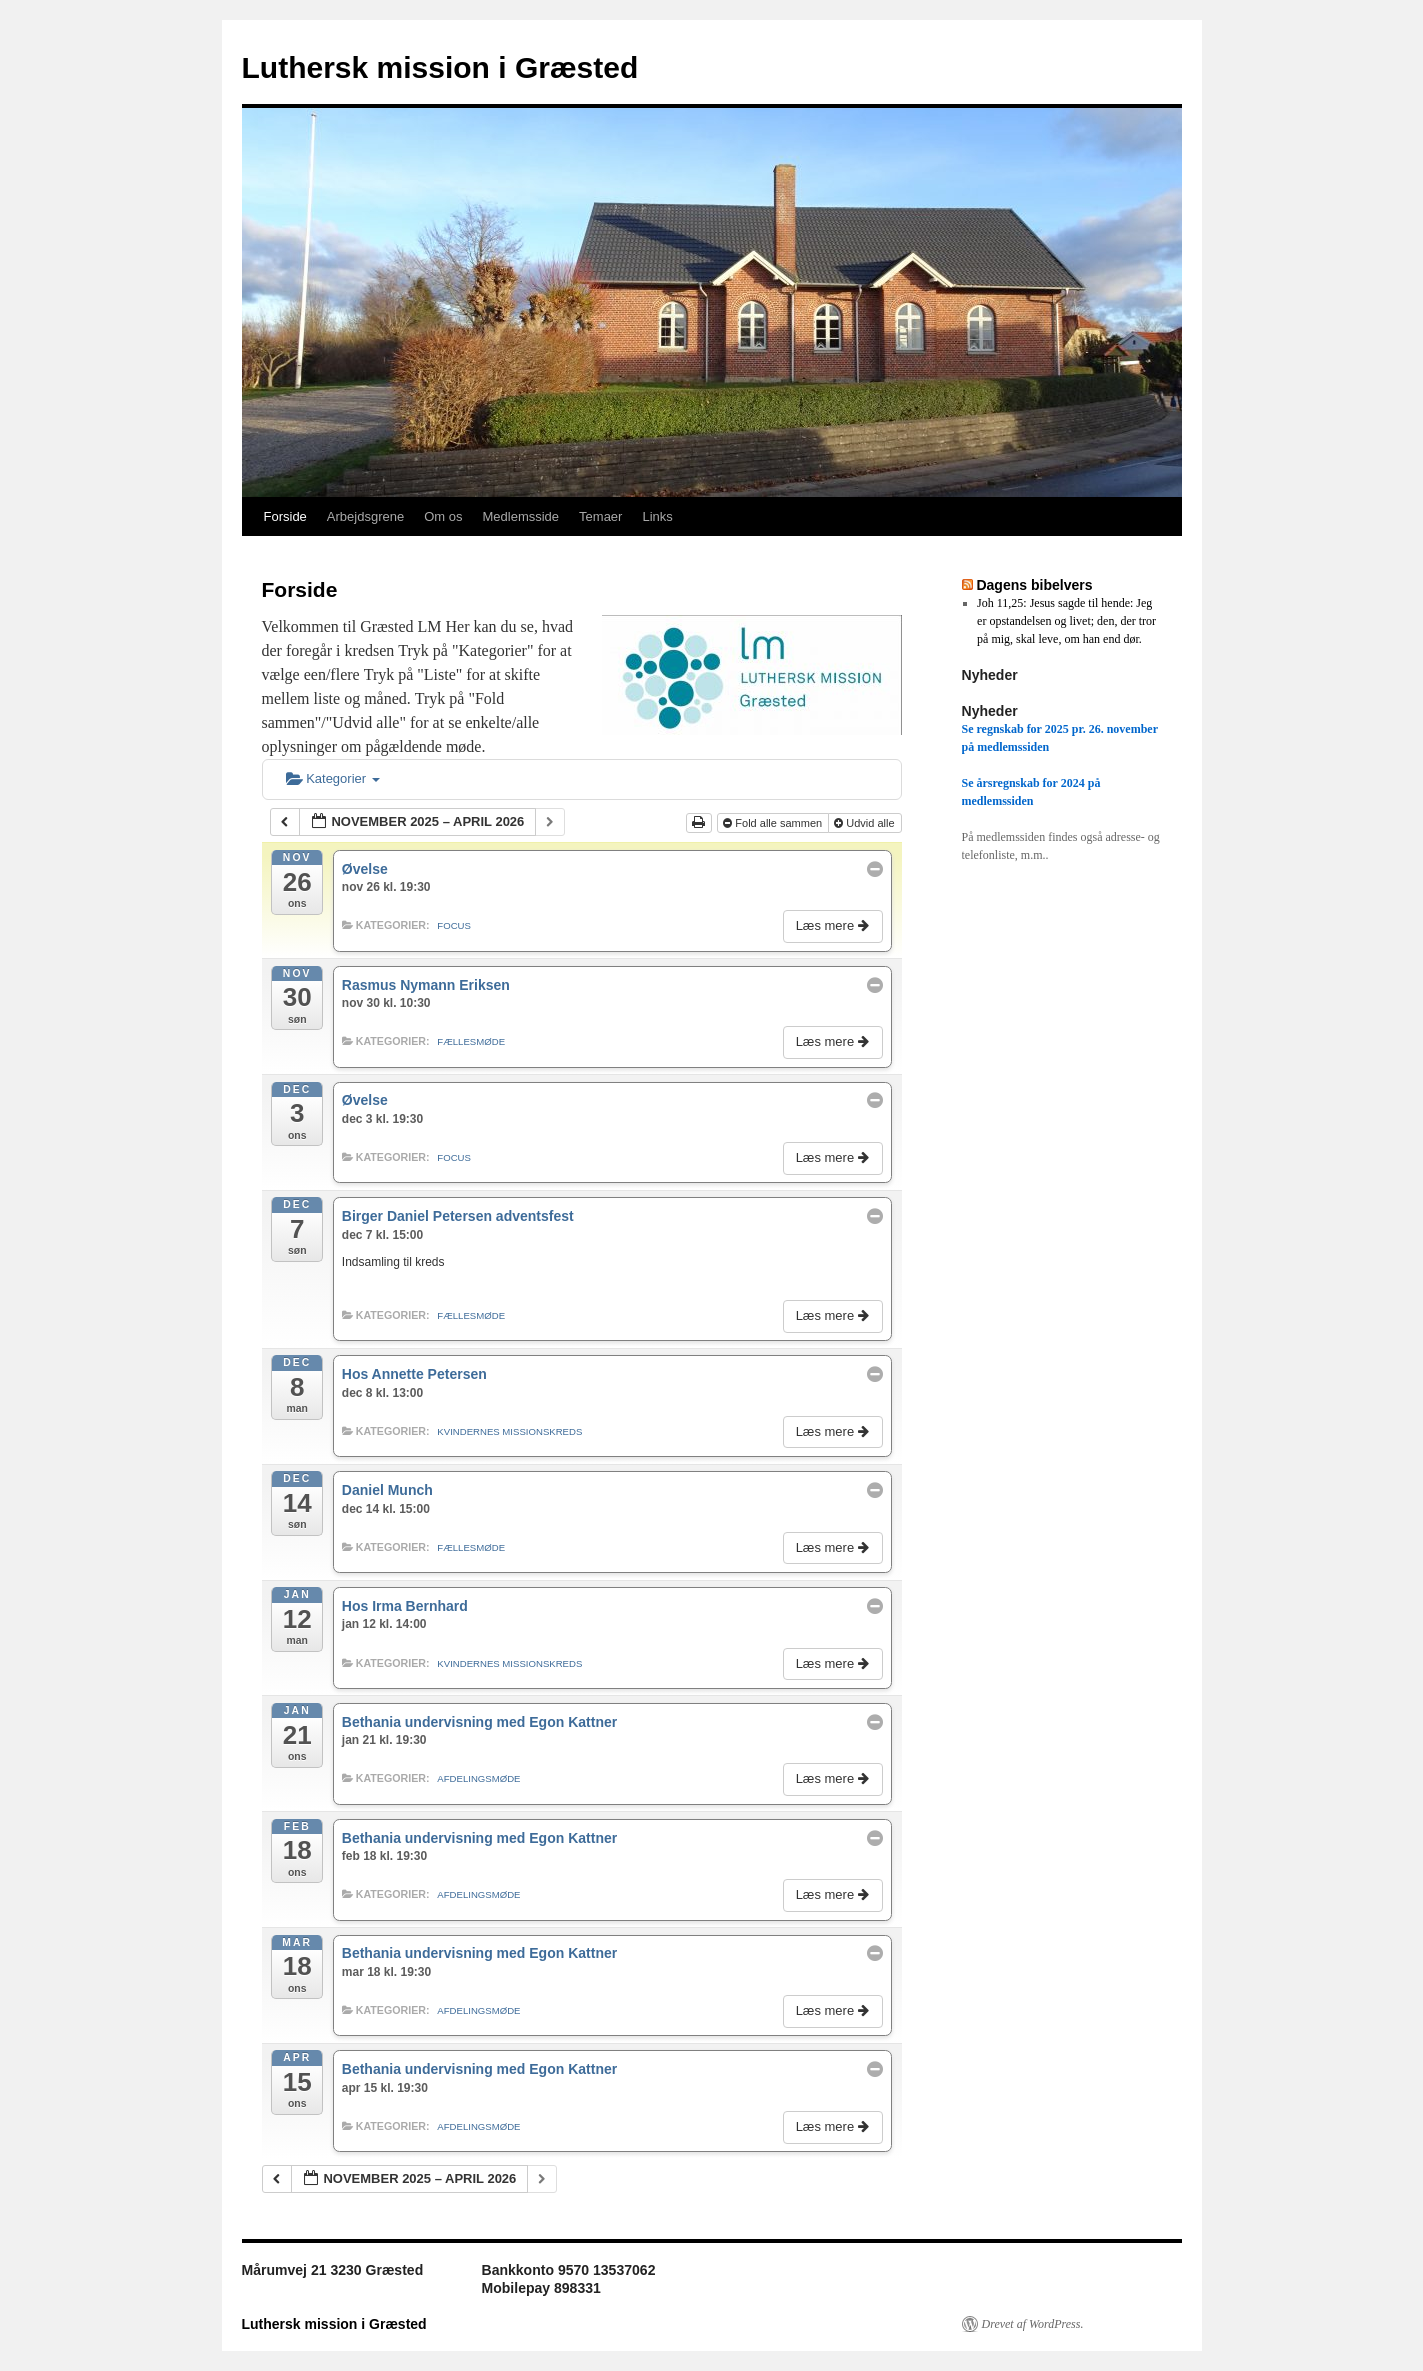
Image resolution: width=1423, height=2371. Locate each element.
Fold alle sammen (774, 823)
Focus (454, 925)
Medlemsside (520, 516)
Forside (285, 516)
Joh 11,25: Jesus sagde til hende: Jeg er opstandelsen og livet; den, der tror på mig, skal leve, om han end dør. (1066, 621)
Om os (443, 516)
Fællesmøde (471, 1041)
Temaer (600, 516)
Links (657, 516)
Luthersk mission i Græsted (440, 67)
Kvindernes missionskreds (509, 1431)
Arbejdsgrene (365, 516)
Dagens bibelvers (1034, 585)
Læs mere (834, 925)
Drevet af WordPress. (1033, 2324)
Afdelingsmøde (478, 1778)
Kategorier (333, 778)
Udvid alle (865, 823)
